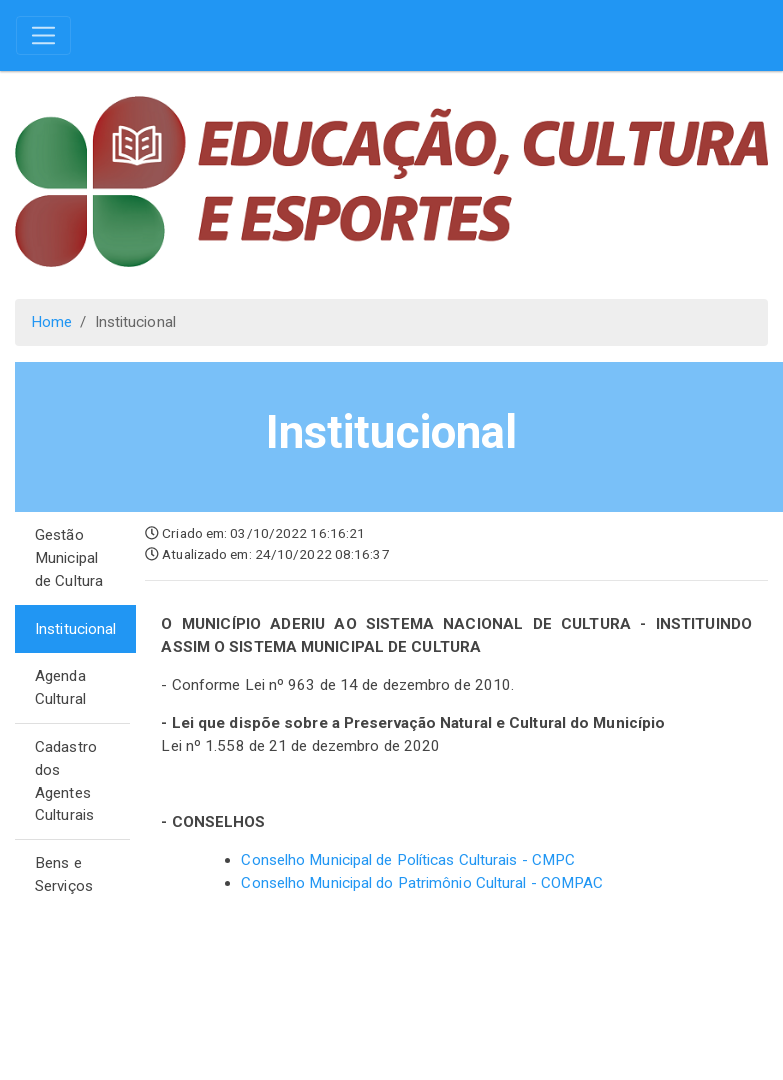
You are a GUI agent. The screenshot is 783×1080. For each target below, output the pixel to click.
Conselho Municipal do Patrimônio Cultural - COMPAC (422, 883)
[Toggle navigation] (43, 35)
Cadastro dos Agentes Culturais (66, 781)
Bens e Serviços (64, 874)
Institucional (75, 629)
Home (51, 322)
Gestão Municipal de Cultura (69, 558)
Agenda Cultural (60, 687)
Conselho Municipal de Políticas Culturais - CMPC (408, 860)
